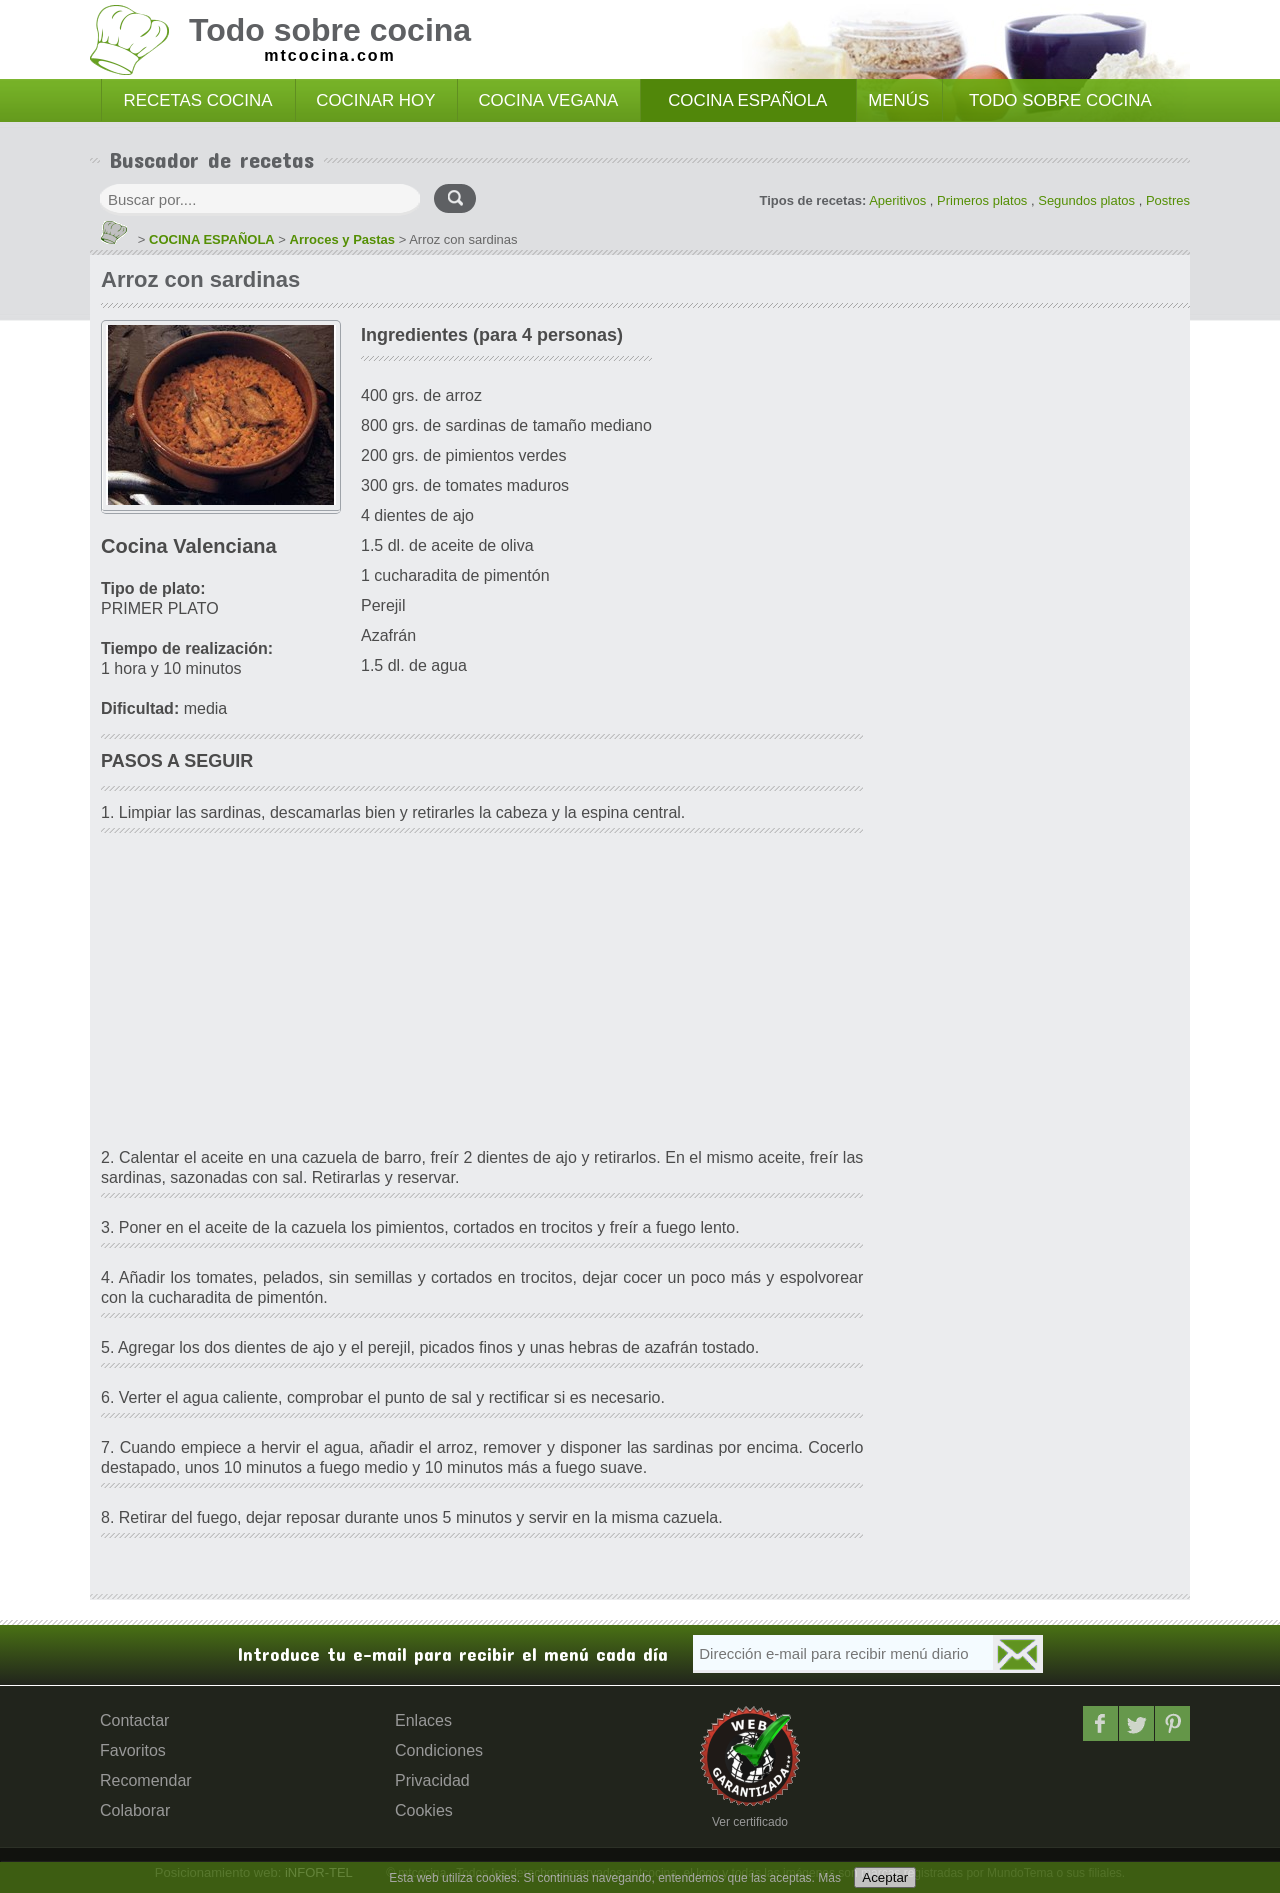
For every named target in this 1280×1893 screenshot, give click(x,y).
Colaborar (135, 1810)
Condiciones (439, 1750)
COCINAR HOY (375, 100)
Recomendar (146, 1780)
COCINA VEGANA (548, 100)
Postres (1168, 200)
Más (829, 1878)
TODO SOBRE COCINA (1060, 100)
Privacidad (432, 1780)
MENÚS (898, 100)
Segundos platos (1086, 200)
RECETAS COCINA (198, 100)
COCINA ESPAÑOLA (747, 100)
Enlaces (423, 1720)
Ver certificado (750, 1822)
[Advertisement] (482, 993)
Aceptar (885, 1877)
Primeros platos (982, 200)
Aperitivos (897, 200)
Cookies (424, 1810)
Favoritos (133, 1750)
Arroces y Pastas (343, 239)
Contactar (134, 1720)
